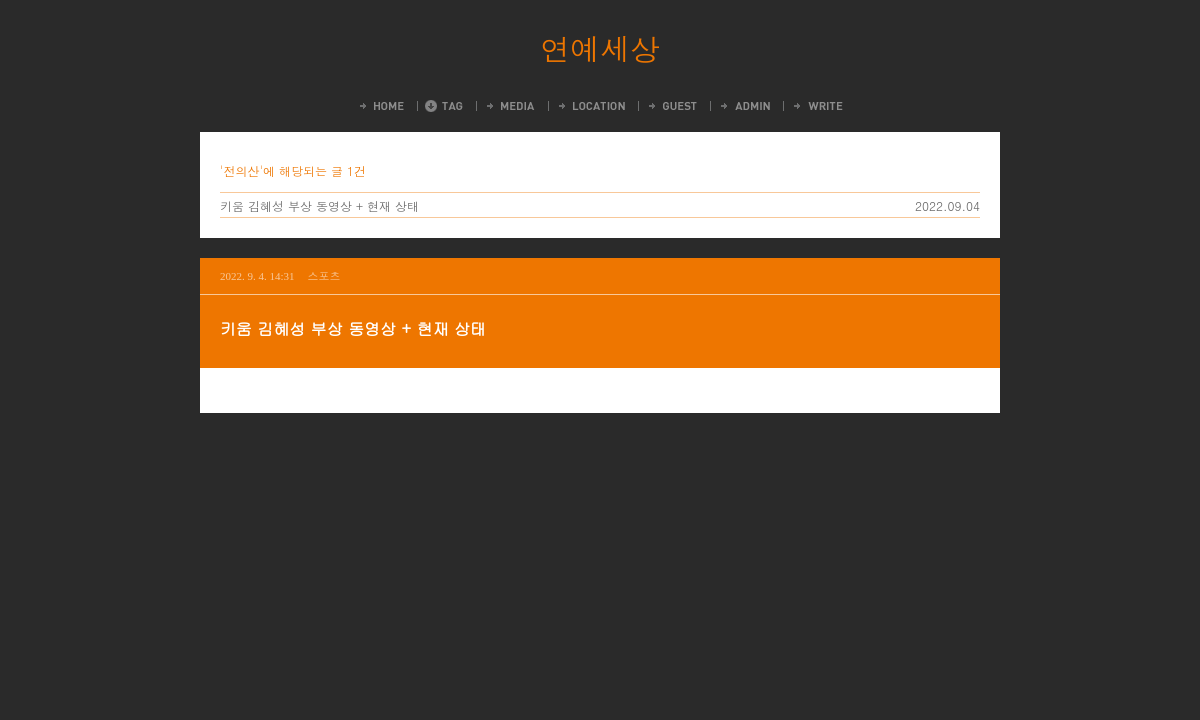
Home (380, 106)
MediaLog (509, 106)
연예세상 (600, 48)
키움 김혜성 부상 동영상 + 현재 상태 (319, 205)
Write (817, 106)
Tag (444, 106)
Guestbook (671, 106)
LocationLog (590, 106)
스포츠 (324, 275)
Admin (744, 106)
